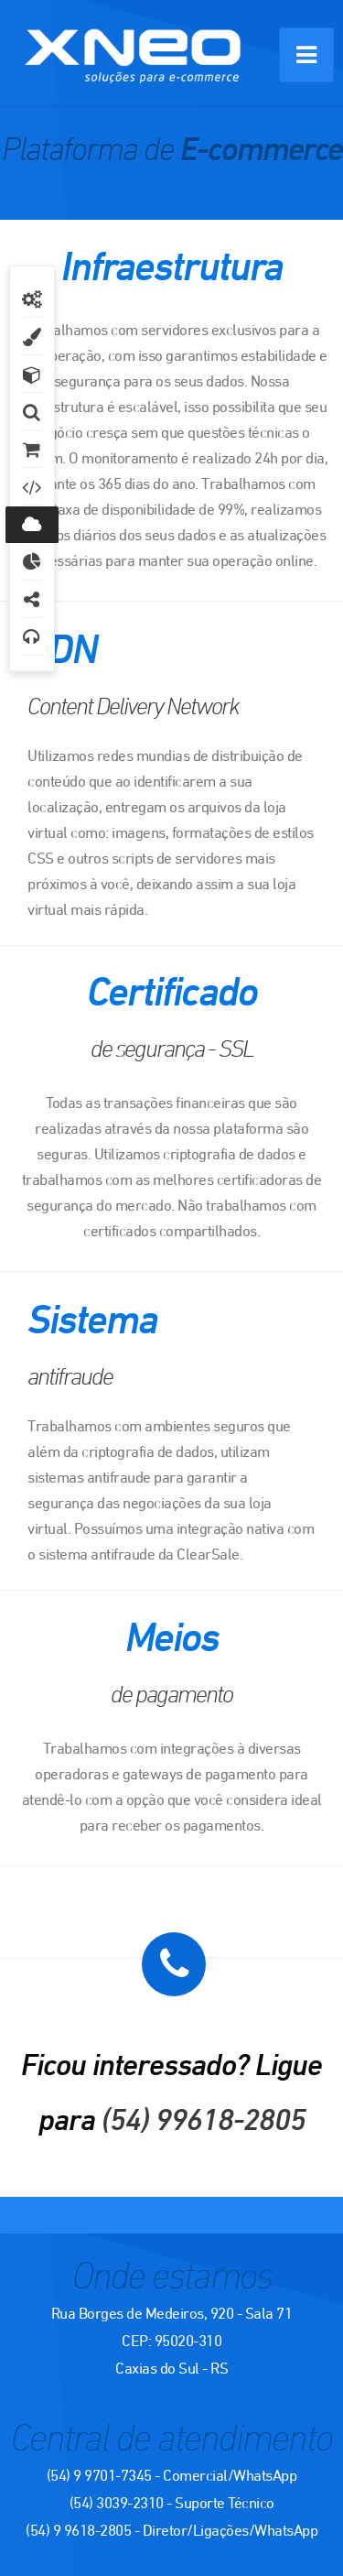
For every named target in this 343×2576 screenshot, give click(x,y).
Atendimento (31, 637)
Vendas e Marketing (31, 449)
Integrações (31, 600)
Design (31, 337)
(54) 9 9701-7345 (99, 2475)
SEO (31, 487)
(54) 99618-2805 (203, 2119)
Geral (31, 299)
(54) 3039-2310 (117, 2503)
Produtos (31, 374)
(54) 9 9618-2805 (78, 2530)
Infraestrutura (31, 525)
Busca (31, 412)
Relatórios (31, 562)
